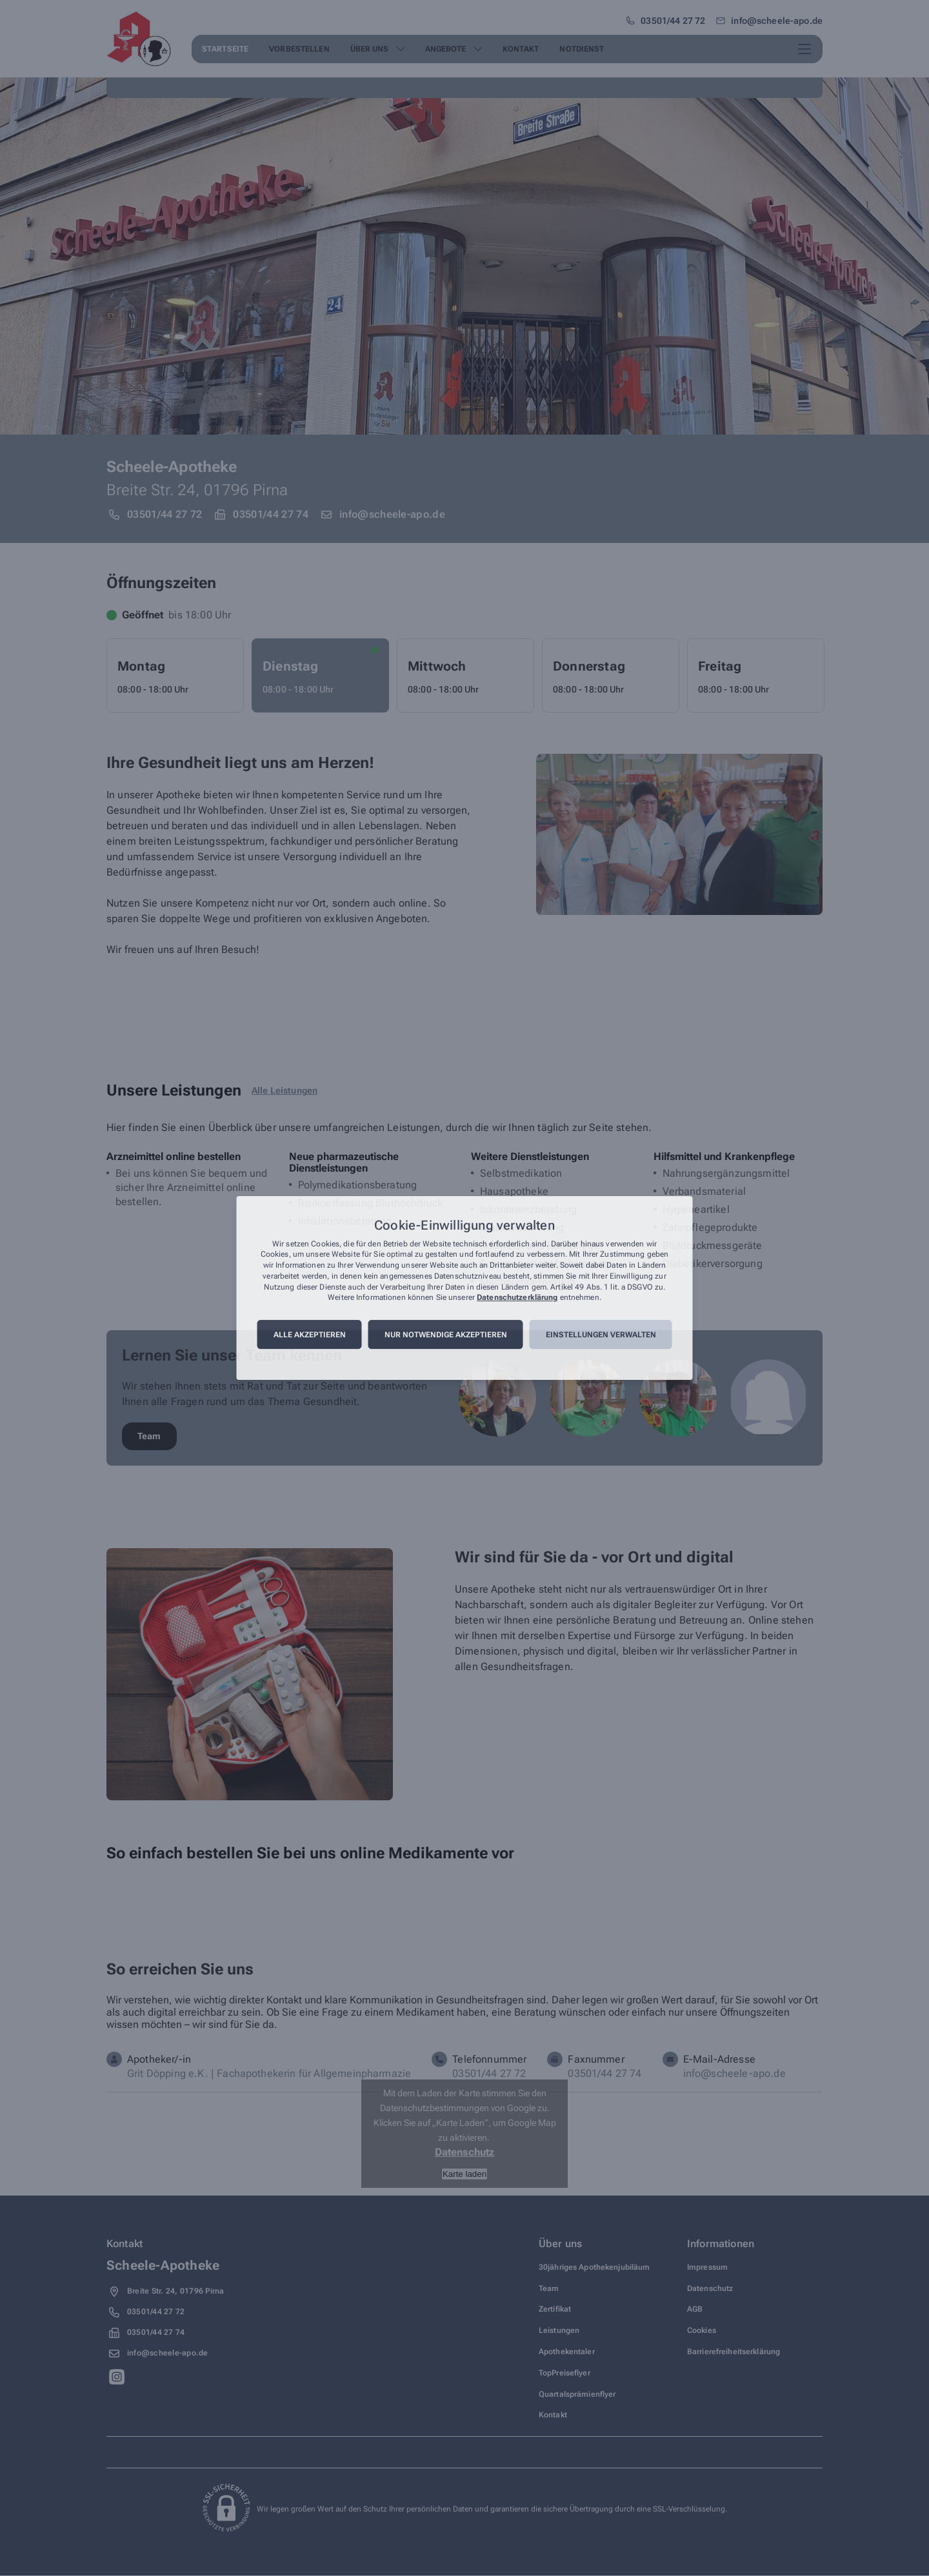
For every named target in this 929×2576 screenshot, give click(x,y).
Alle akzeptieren (310, 1334)
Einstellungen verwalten (601, 1334)
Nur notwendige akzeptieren (446, 1334)
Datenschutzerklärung (517, 1298)
